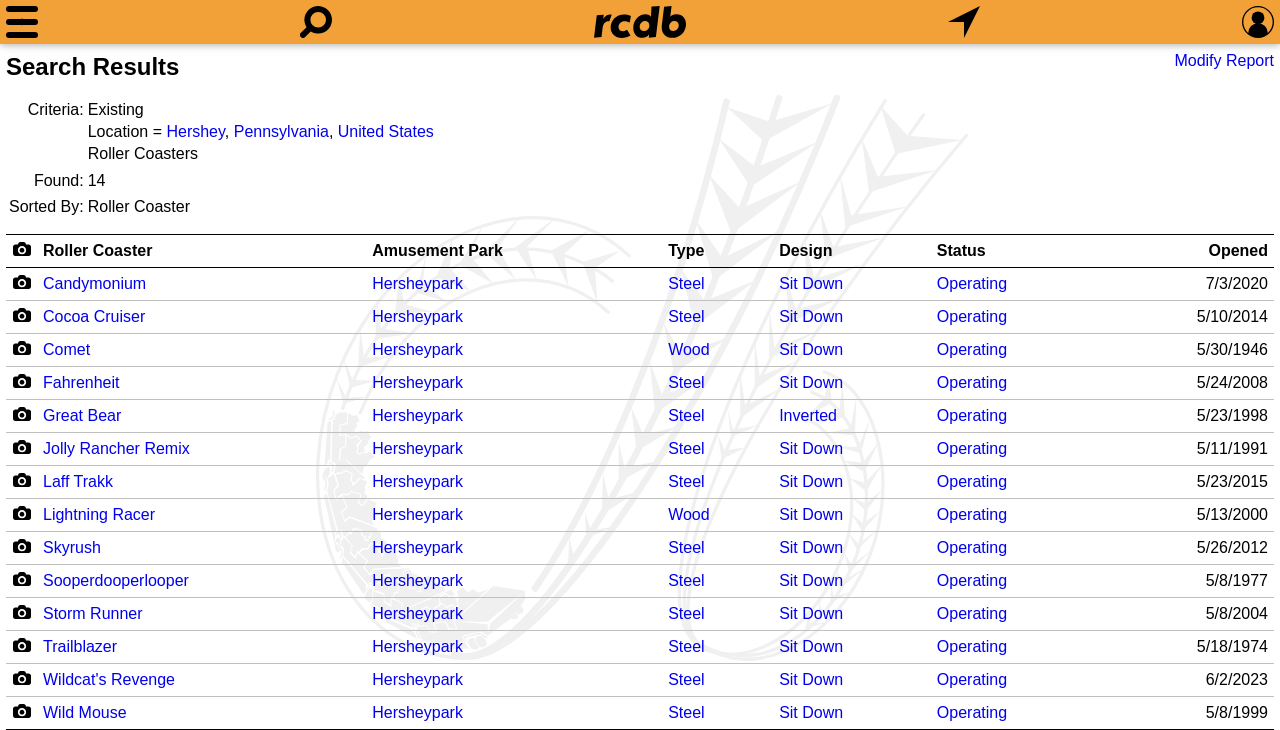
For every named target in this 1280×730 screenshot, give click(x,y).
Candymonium (94, 283)
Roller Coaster (97, 250)
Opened (1238, 250)
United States (386, 131)
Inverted (808, 415)
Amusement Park (437, 250)
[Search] (316, 22)
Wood (689, 349)
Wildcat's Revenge (109, 679)
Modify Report (1224, 60)
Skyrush (72, 547)
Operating (972, 283)
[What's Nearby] (964, 22)
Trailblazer (80, 646)
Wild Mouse (85, 712)
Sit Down (811, 283)
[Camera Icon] (21, 282)
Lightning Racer (99, 514)
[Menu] (22, 22)
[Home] (640, 22)
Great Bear (82, 415)
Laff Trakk (78, 481)
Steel (686, 283)
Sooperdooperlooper (116, 580)
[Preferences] (1258, 22)
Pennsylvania (281, 131)
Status (961, 250)
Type (686, 250)
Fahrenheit (81, 382)
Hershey (195, 131)
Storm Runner (93, 613)
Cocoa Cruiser (94, 316)
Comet (66, 349)
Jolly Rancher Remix (116, 448)
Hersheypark (417, 283)
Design (805, 250)
